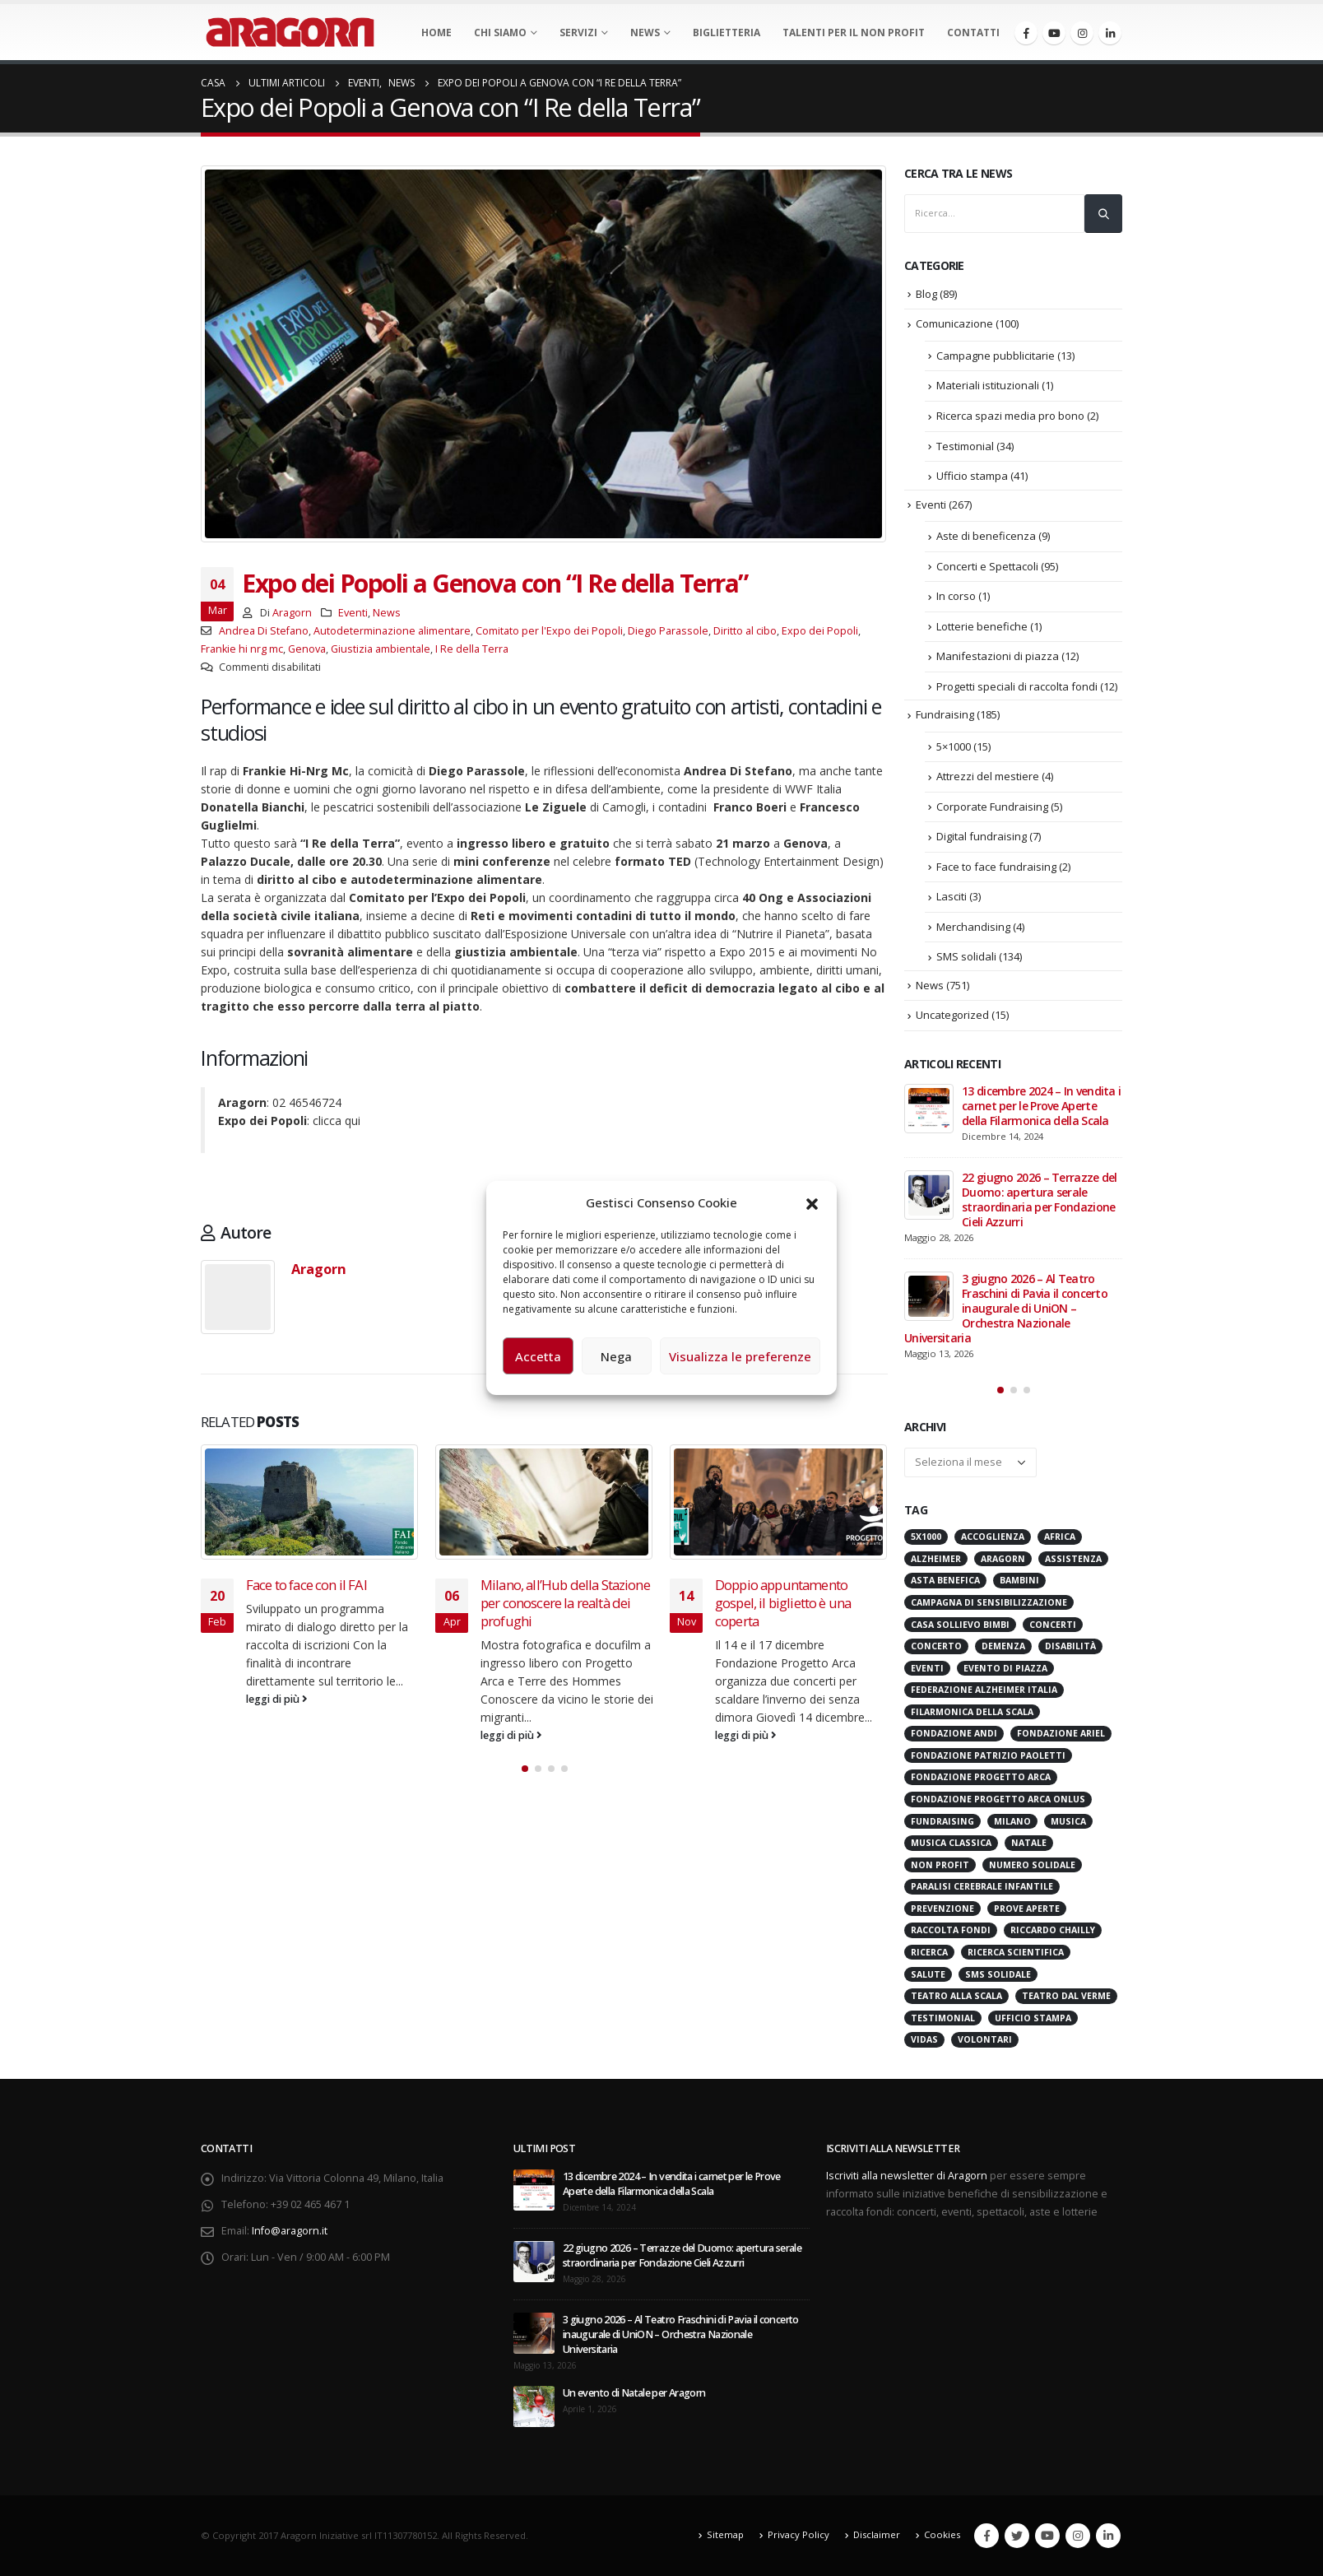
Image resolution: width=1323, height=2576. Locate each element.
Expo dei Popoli (820, 631)
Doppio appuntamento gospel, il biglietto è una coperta (783, 1602)
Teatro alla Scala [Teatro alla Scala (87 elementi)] (956, 1996)
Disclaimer (876, 2534)
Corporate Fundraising (992, 806)
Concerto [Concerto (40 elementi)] (936, 1646)
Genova (307, 649)
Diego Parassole (668, 631)
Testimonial (965, 446)
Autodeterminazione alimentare (392, 631)
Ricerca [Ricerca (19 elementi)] (929, 1952)
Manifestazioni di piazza (997, 656)
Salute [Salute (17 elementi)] (928, 1974)
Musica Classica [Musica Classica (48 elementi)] (951, 1842)
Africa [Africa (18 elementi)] (1059, 1536)
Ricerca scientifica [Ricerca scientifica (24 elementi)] (1016, 1952)
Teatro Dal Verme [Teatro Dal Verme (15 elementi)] (1066, 1996)
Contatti (973, 33)
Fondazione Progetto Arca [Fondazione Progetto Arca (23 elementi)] (981, 1777)
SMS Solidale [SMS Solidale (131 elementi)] (998, 1974)
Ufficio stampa (972, 475)
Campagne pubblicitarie (995, 355)
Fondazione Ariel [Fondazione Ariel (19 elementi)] (1061, 1733)
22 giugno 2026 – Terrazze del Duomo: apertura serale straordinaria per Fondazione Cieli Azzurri (1039, 1199)
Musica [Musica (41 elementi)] (1068, 1821)
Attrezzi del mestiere (987, 776)
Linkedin (1108, 2535)
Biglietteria (726, 33)
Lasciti (951, 896)
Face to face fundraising (996, 866)
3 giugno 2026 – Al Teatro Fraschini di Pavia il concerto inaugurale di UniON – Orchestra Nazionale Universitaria (1005, 1308)
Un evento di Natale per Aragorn (634, 2393)
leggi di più (277, 1699)
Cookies (942, 2534)
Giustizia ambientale (380, 649)
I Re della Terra (471, 649)
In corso (956, 595)
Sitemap (725, 2534)
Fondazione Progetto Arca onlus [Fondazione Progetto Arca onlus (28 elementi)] (998, 1799)
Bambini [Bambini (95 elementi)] (1019, 1580)
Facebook (986, 2535)
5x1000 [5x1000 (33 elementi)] (926, 1536)
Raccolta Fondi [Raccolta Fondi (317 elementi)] (951, 1930)
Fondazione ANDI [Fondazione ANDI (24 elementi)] (954, 1733)
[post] (928, 1108)
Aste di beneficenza (986, 535)
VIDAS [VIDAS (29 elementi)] (924, 2039)
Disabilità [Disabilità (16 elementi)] (1070, 1646)
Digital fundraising (981, 836)
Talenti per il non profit (853, 33)
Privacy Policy (798, 2534)
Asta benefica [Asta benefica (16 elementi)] (945, 1580)
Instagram (1077, 2535)
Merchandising (973, 926)
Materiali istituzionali (987, 385)
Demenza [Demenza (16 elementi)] (1003, 1646)
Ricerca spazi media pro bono (1010, 415)
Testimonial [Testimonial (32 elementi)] (943, 2018)
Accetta (538, 1356)
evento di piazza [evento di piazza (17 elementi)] (1005, 1668)
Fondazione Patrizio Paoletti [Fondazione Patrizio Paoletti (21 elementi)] (988, 1755)
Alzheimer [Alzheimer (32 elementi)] (936, 1559)
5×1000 (953, 746)
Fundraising (945, 714)
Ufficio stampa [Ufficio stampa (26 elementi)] (1033, 2018)
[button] (812, 1202)
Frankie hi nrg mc (242, 649)
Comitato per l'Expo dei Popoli (549, 631)
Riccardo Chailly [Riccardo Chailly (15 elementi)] (1052, 1930)
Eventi (353, 613)
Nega (616, 1356)
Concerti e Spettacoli (987, 566)
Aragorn (292, 613)
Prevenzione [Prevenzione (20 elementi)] (942, 1908)
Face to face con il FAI (306, 1584)
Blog (926, 293)
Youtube (1047, 2535)
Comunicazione (954, 323)
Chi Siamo (500, 33)
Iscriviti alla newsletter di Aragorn (906, 2176)
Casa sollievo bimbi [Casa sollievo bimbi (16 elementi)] (960, 1624)
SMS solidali (966, 956)
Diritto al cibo (745, 631)
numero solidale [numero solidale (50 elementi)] (1032, 1865)
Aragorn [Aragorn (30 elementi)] (1003, 1559)
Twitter (1017, 2535)
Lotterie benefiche (982, 626)
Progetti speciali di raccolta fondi (1017, 686)
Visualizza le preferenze (740, 1356)
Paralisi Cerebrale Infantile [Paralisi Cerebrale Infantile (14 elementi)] (982, 1886)
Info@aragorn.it (289, 2231)
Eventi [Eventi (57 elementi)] (927, 1668)
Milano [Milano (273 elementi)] (1012, 1821)
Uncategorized (952, 1014)
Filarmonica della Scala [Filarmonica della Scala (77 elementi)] (972, 1712)
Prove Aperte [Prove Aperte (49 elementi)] (1027, 1908)
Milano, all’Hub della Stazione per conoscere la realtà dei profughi (565, 1602)
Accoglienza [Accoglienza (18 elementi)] (992, 1536)
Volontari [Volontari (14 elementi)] (985, 2039)
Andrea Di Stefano (264, 631)
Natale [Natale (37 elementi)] (1029, 1842)
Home (436, 33)
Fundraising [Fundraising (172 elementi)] (942, 1821)
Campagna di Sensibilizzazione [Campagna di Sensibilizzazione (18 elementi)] (989, 1602)
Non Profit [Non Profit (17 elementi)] (940, 1865)
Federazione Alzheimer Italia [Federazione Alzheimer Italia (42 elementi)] (984, 1689)
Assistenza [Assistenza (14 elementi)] (1073, 1559)
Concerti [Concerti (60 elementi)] (1052, 1624)
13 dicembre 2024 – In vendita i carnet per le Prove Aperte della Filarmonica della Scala (1041, 1105)
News (645, 33)
